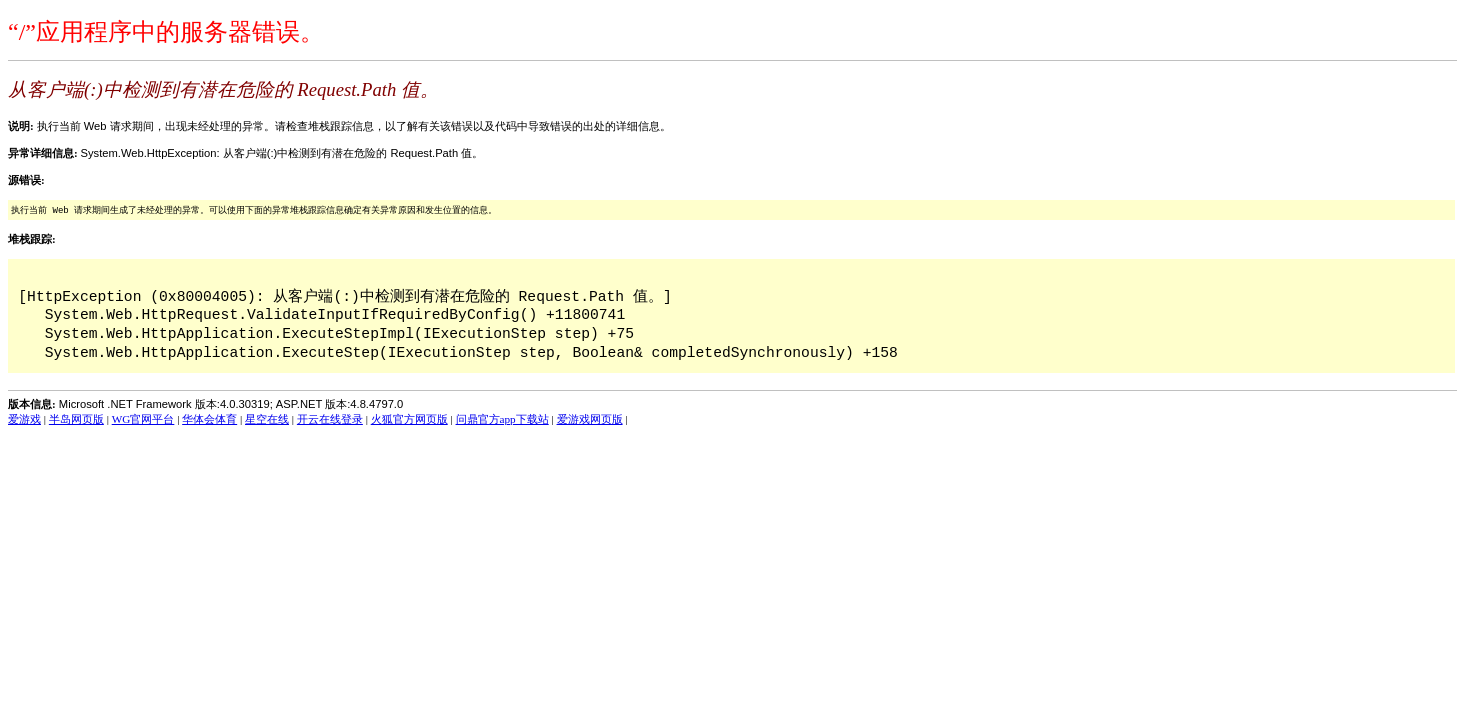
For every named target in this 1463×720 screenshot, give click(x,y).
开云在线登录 (330, 419)
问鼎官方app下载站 (502, 419)
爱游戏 (24, 419)
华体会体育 (209, 419)
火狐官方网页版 (409, 419)
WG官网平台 (143, 419)
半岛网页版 (76, 419)
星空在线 (267, 419)
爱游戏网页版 (590, 419)
